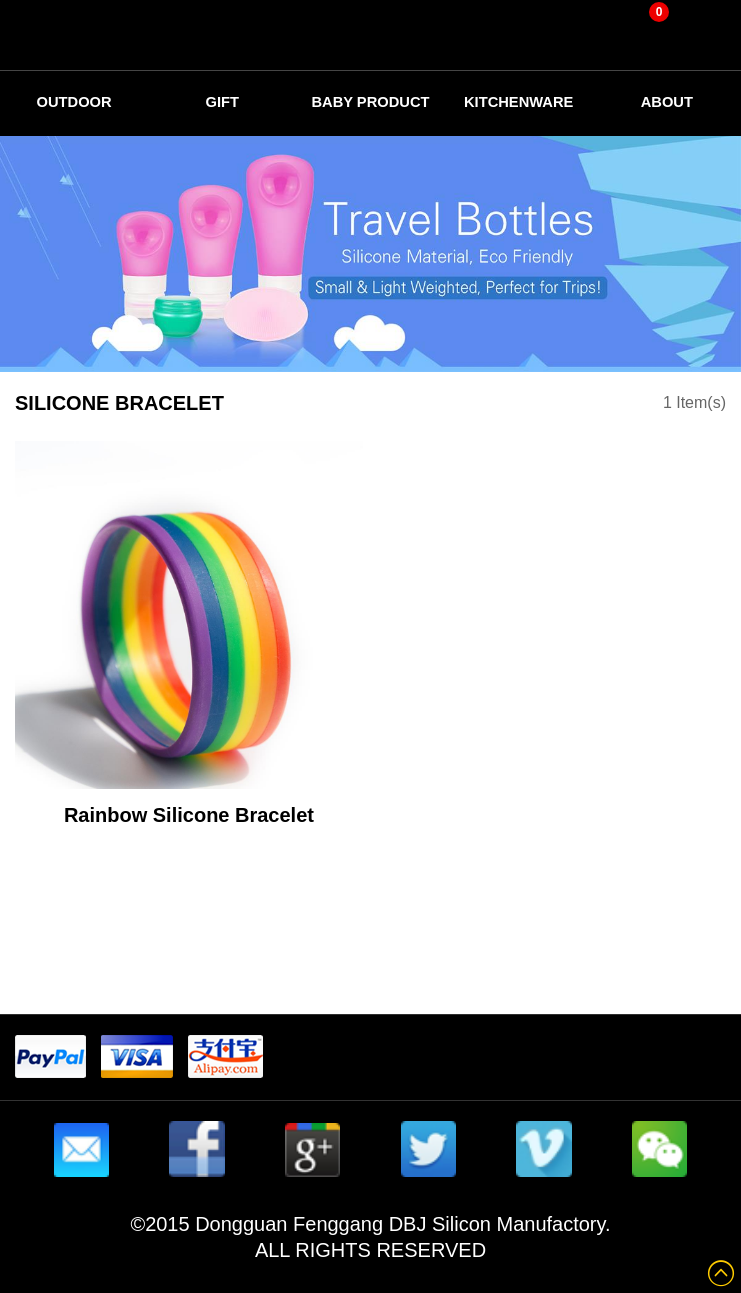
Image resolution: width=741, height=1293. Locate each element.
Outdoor (74, 101)
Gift (222, 101)
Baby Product (370, 108)
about (666, 101)
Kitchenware (519, 101)
